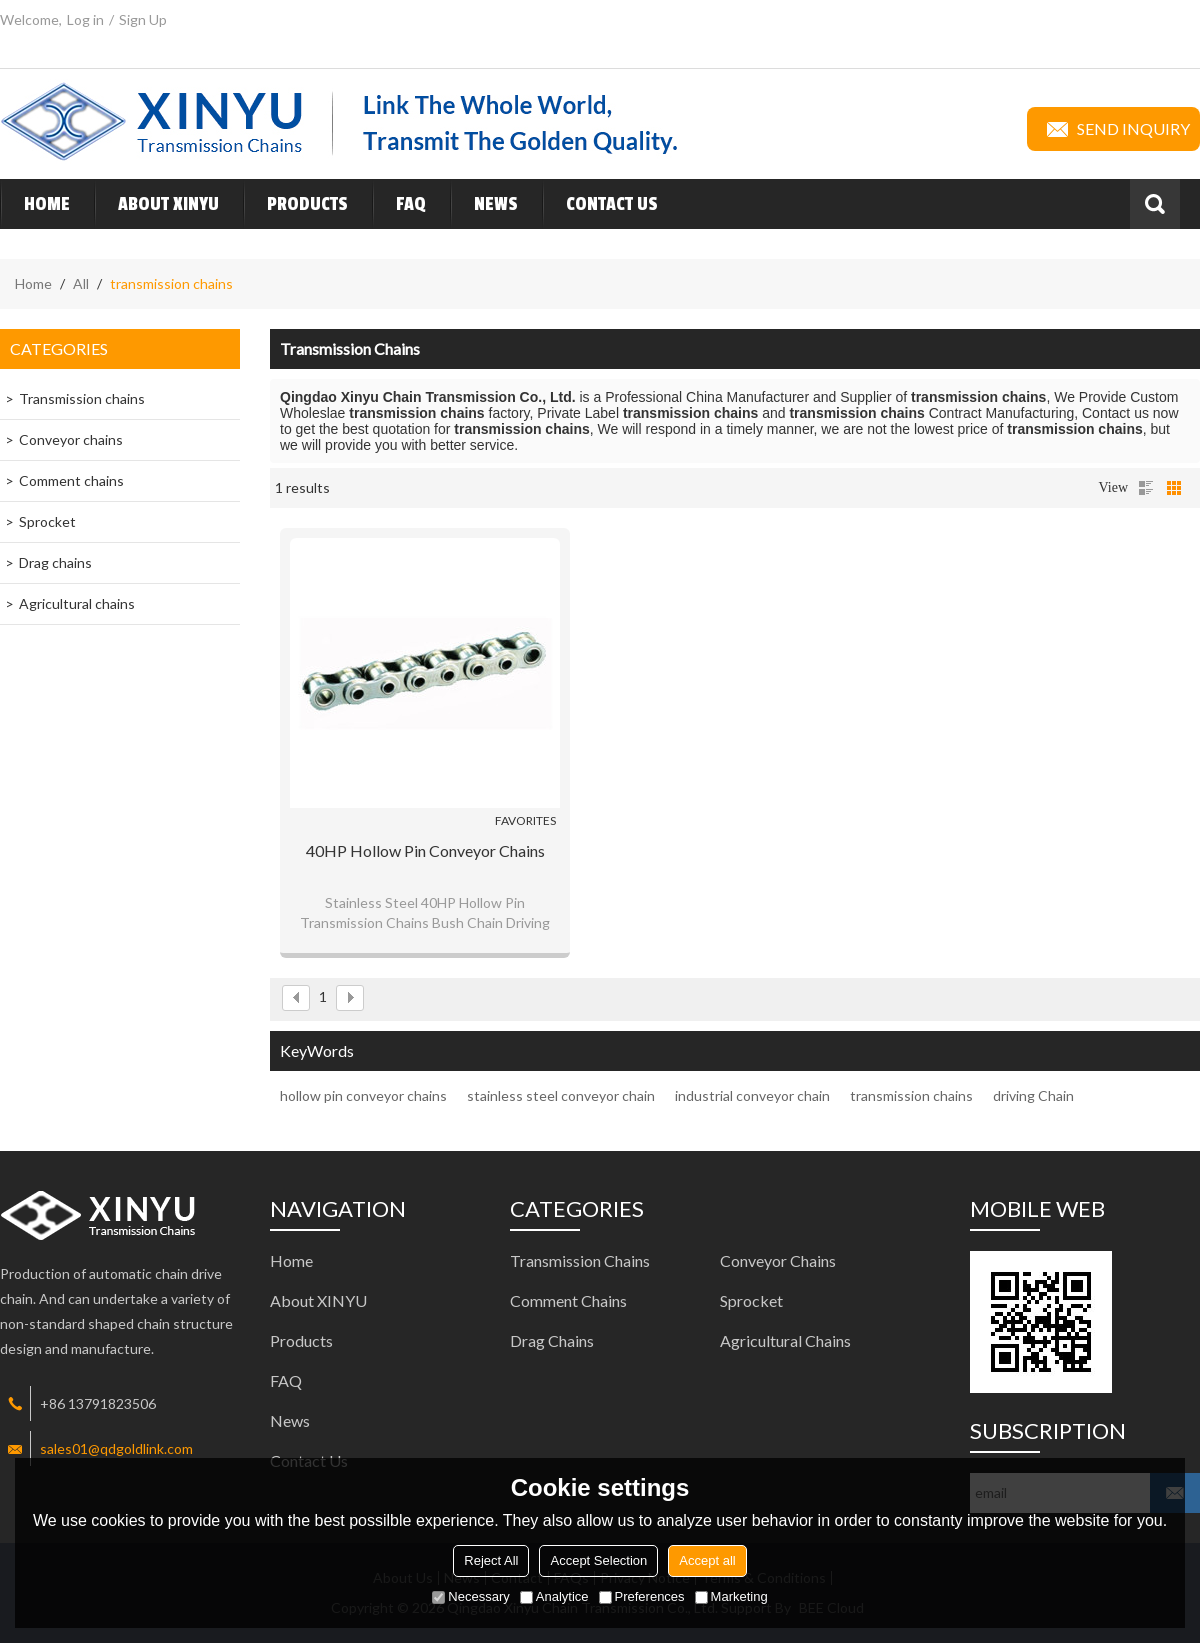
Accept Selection (598, 1560)
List (1146, 488)
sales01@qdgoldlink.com (116, 1448)
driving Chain (1033, 1095)
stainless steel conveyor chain (561, 1095)
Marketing (731, 1596)
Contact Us (600, 204)
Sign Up (143, 19)
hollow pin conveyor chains (363, 1095)
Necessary (470, 1596)
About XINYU (156, 204)
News (484, 204)
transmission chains (911, 1095)
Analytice (554, 1596)
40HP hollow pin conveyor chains (425, 850)
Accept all (707, 1560)
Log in (85, 19)
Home (35, 204)
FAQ (399, 204)
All (81, 283)
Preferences (642, 1596)
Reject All (491, 1560)
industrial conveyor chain (752, 1095)
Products (295, 204)
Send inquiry (1113, 129)
